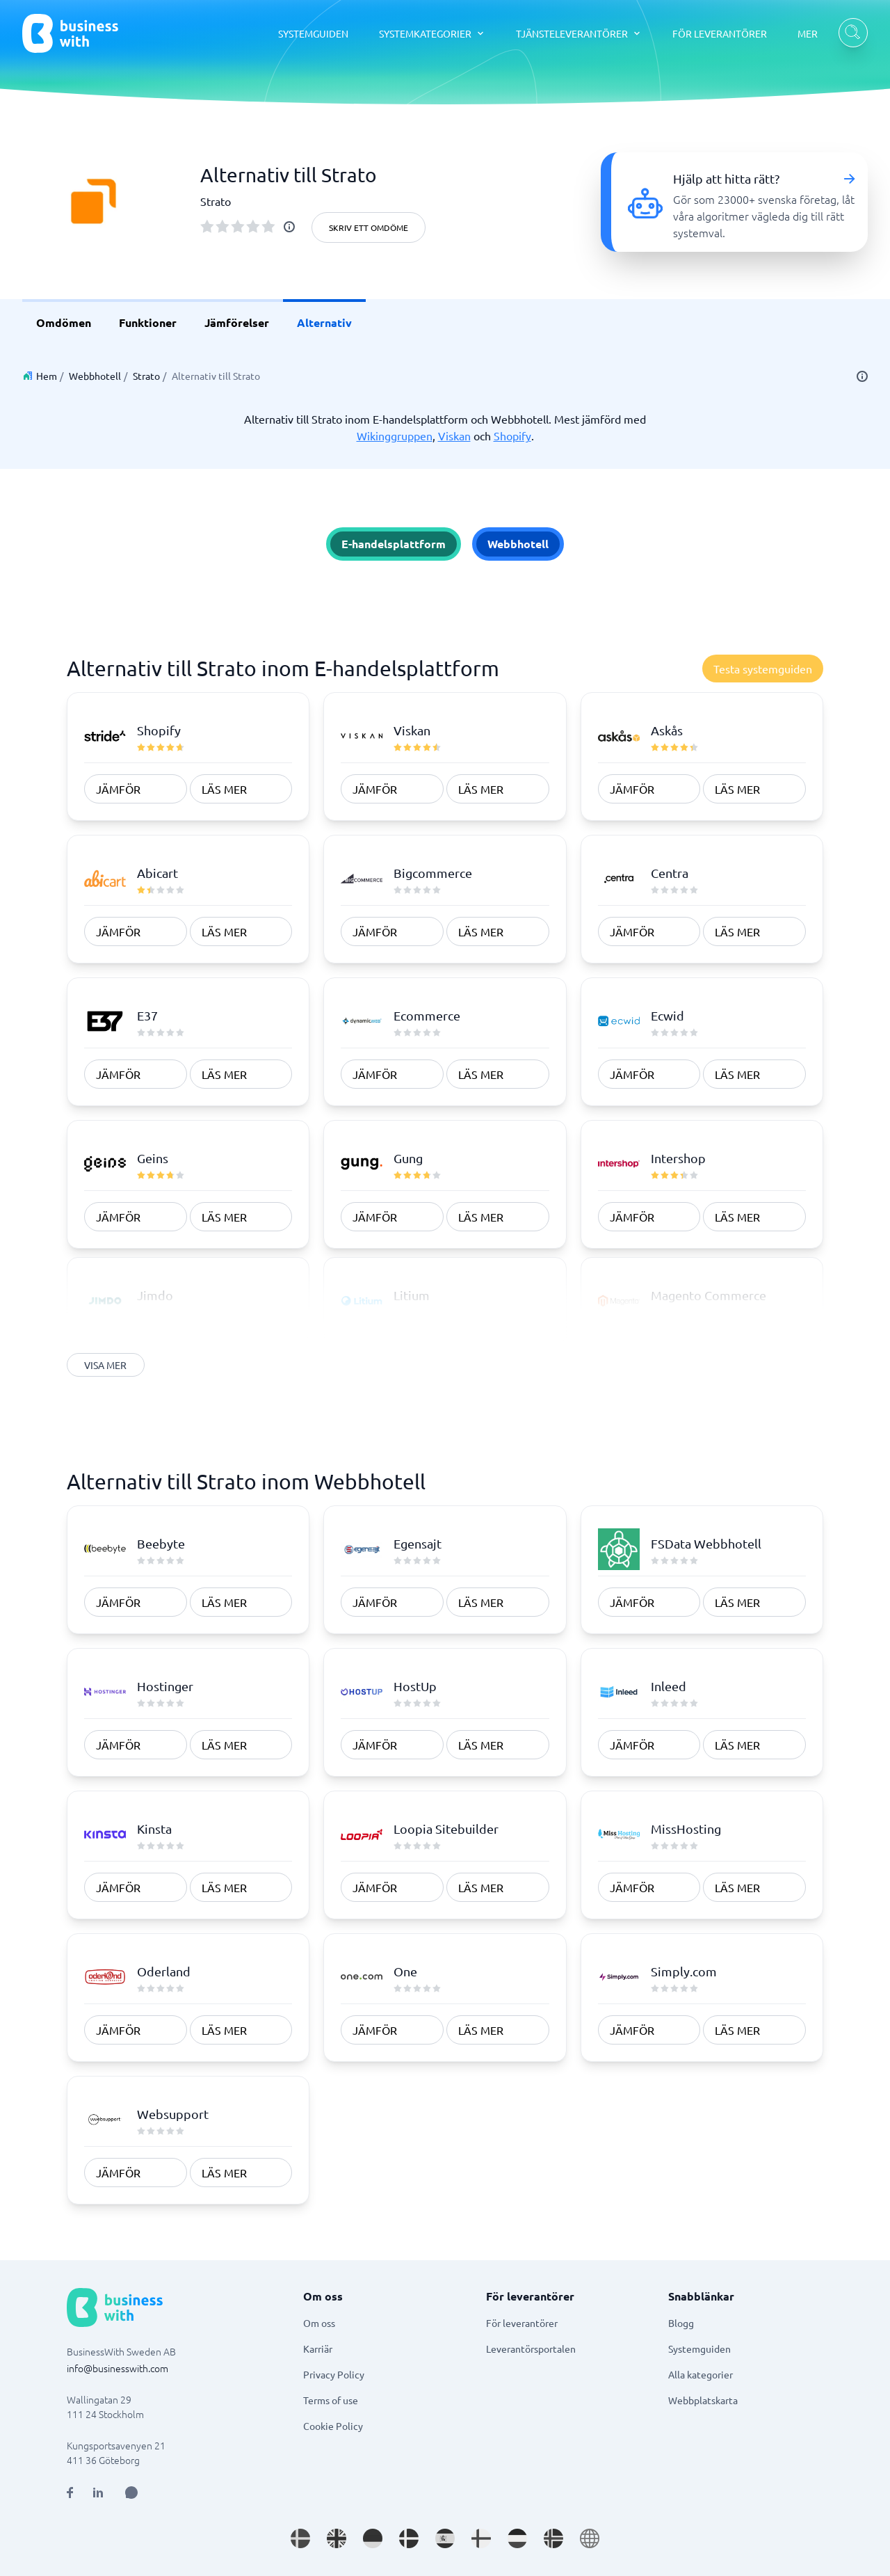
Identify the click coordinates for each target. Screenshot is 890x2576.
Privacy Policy (333, 2374)
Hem (46, 375)
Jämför (118, 789)
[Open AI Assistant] (131, 2492)
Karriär (317, 2348)
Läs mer (224, 789)
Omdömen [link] (63, 322)
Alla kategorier (700, 2374)
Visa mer (105, 1365)
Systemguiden (699, 2348)
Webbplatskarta (703, 2400)
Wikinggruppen (394, 435)
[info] (289, 226)
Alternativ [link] (324, 322)
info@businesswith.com (117, 2368)
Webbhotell (95, 375)
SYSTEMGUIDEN (313, 33)
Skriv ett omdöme (368, 227)
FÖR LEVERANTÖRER (719, 33)
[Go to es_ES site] (445, 2538)
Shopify (512, 435)
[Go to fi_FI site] (481, 2538)
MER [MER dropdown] (808, 33)
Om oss (319, 2323)
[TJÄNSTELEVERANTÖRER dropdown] (579, 33)
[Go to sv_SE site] (300, 2538)
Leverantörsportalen (531, 2348)
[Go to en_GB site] (336, 2538)
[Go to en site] (589, 2538)
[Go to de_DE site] (372, 2538)
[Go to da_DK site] (409, 2538)
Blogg (681, 2323)
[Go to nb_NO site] (553, 2538)
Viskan (454, 435)
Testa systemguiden (762, 668)
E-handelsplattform (393, 543)
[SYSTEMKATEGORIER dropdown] (432, 33)
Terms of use (330, 2400)
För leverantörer (522, 2323)
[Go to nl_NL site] (517, 2538)
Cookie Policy (333, 2425)
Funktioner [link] (148, 322)
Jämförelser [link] (236, 322)
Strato (146, 375)
